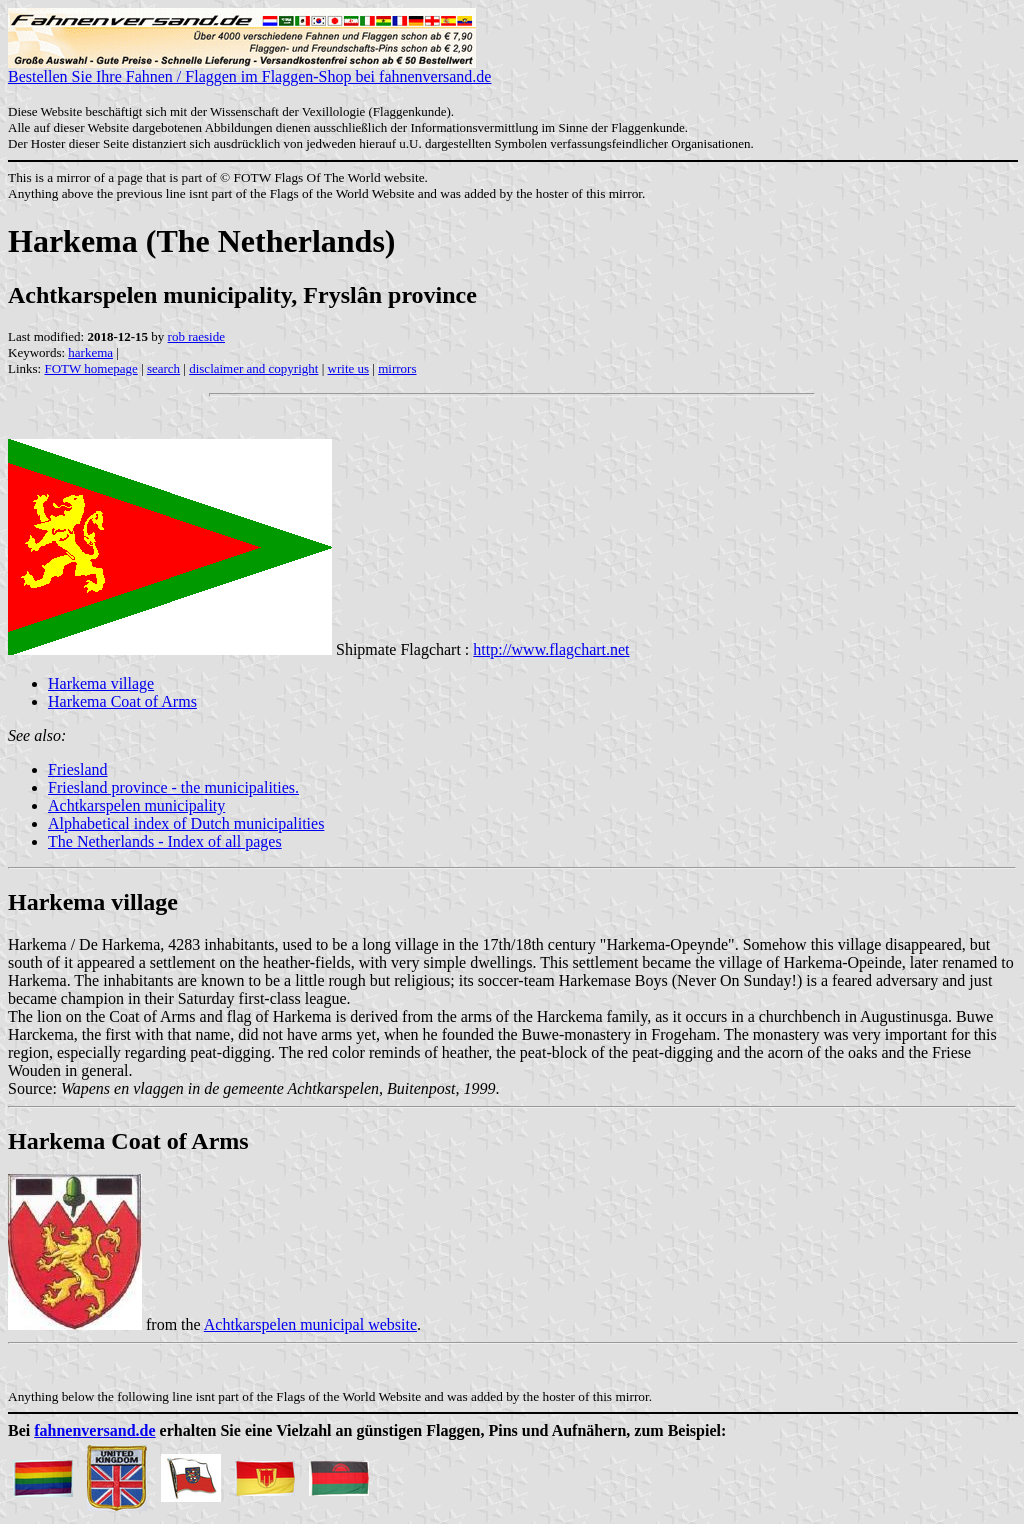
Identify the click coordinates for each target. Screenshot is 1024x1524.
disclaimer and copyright (253, 368)
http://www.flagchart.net (551, 649)
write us (349, 368)
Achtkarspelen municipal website (310, 1324)
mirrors (397, 368)
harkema (90, 352)
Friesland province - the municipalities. (173, 787)
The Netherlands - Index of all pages (165, 841)
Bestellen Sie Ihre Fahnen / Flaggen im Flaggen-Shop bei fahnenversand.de (249, 69)
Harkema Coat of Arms (122, 701)
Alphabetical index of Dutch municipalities (186, 823)
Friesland (78, 769)
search (163, 368)
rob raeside (196, 336)
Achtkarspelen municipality (136, 805)
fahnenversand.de (94, 1430)
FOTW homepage (90, 368)
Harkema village (101, 683)
